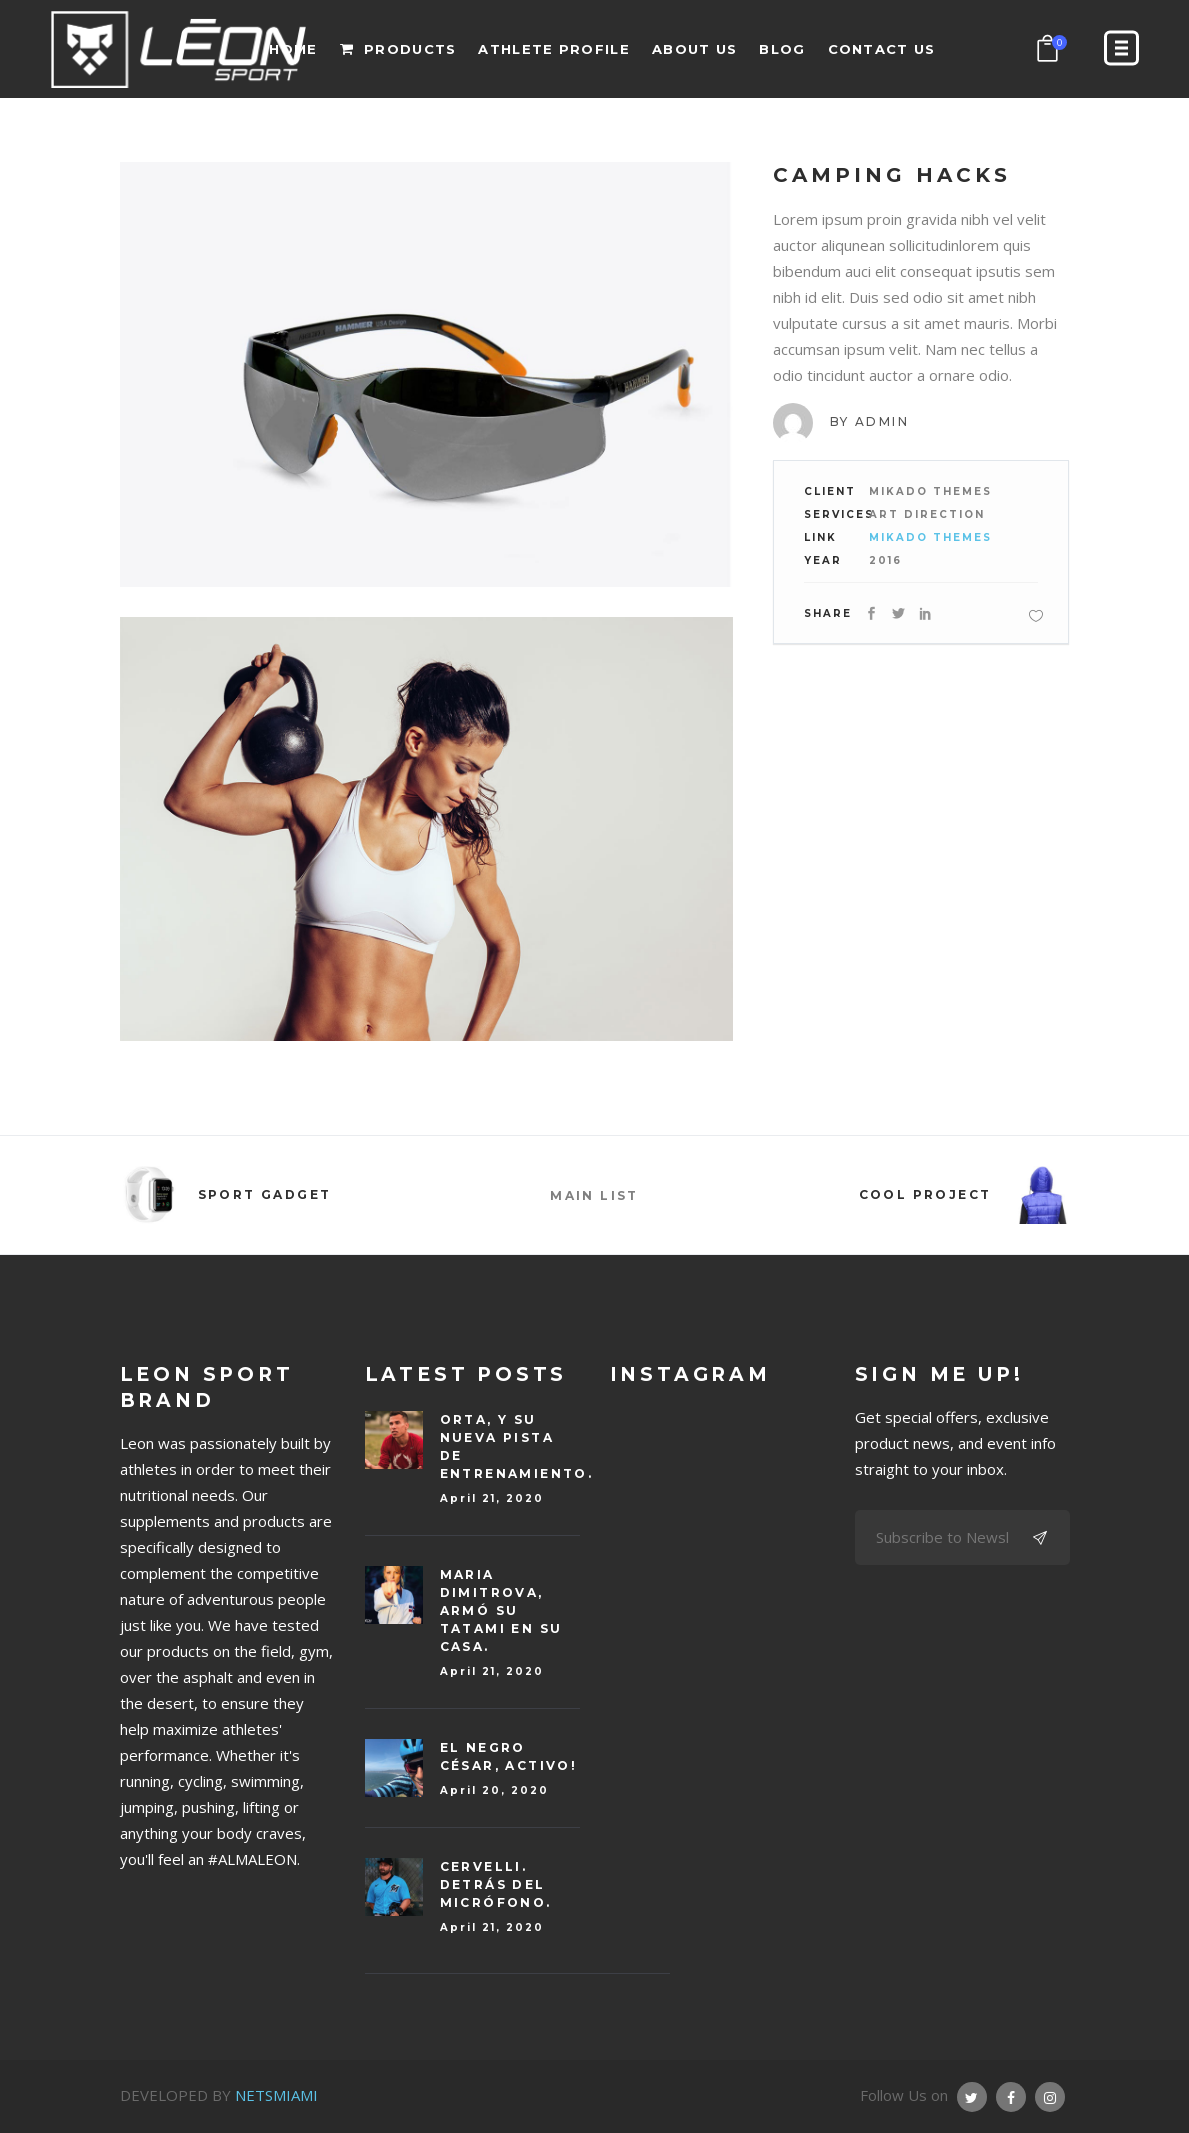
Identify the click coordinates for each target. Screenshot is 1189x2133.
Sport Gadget (265, 1194)
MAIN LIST (594, 1195)
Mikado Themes (930, 537)
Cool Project (925, 1194)
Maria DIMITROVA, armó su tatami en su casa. (501, 1610)
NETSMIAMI (276, 2095)
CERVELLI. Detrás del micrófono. (496, 1884)
